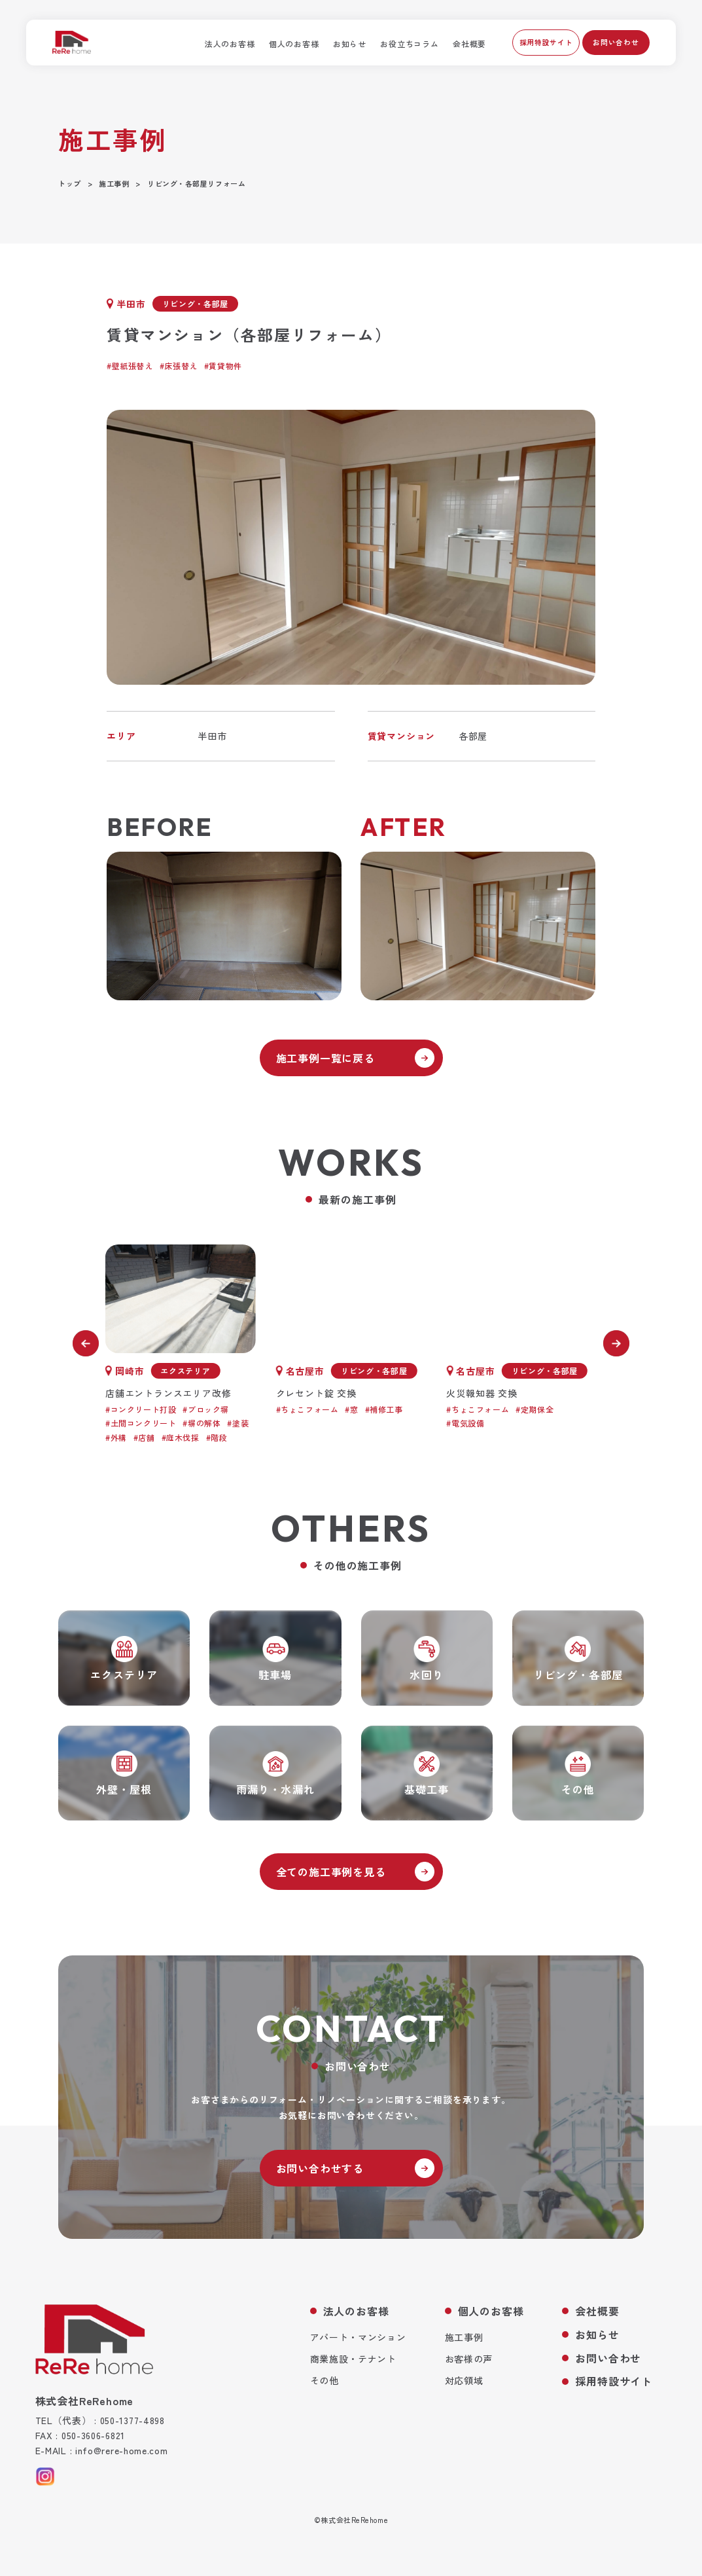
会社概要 (469, 43)
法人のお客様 (230, 43)
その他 (324, 2380)
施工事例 (464, 2337)
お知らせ (349, 43)
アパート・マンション (358, 2337)
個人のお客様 (294, 43)
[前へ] (86, 1343)
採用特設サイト (546, 42)
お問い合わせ (616, 42)
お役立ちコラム (409, 43)
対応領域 (464, 2380)
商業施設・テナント (353, 2359)
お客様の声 (469, 2359)
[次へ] (616, 1343)
